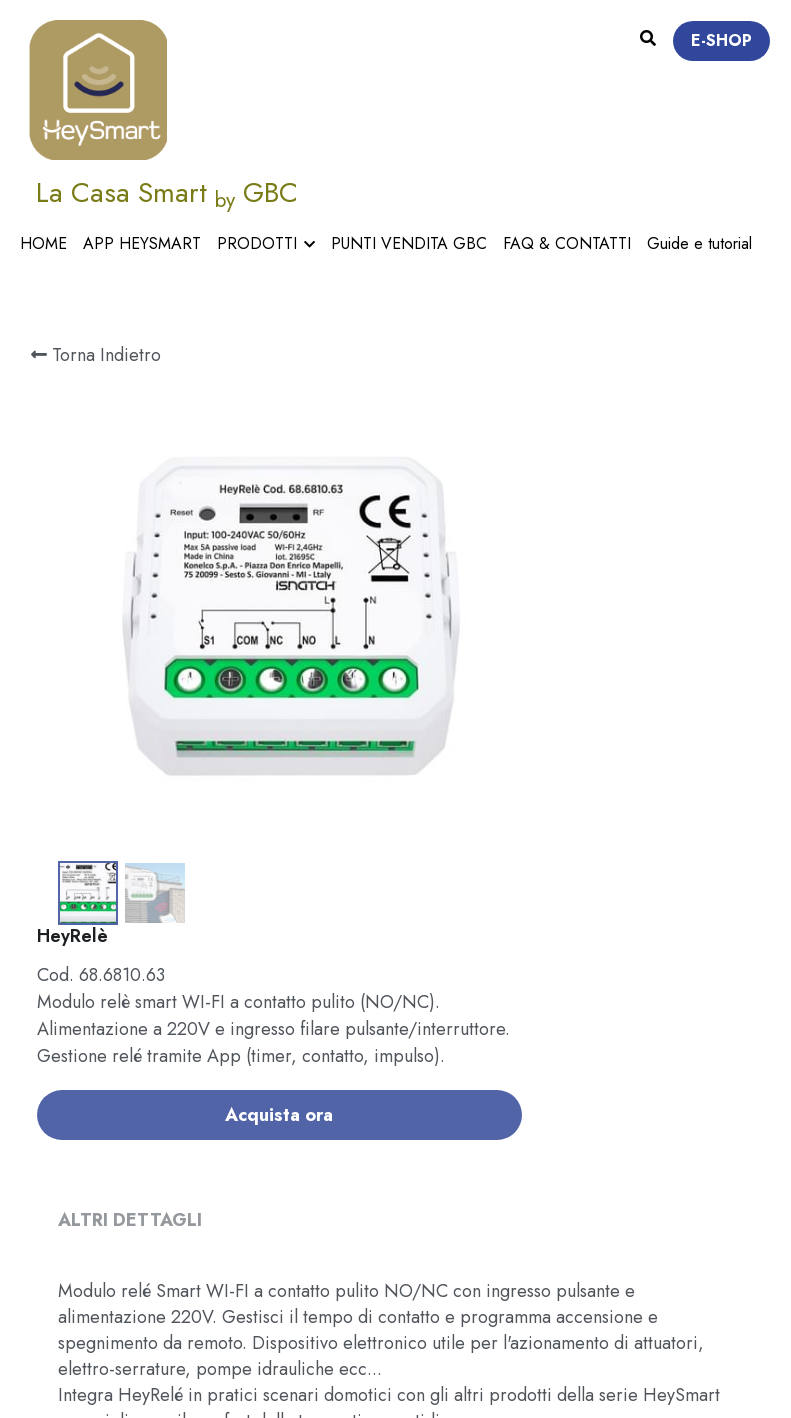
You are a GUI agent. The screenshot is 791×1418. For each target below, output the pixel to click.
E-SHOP (721, 40)
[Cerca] (648, 38)
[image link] (97, 88)
